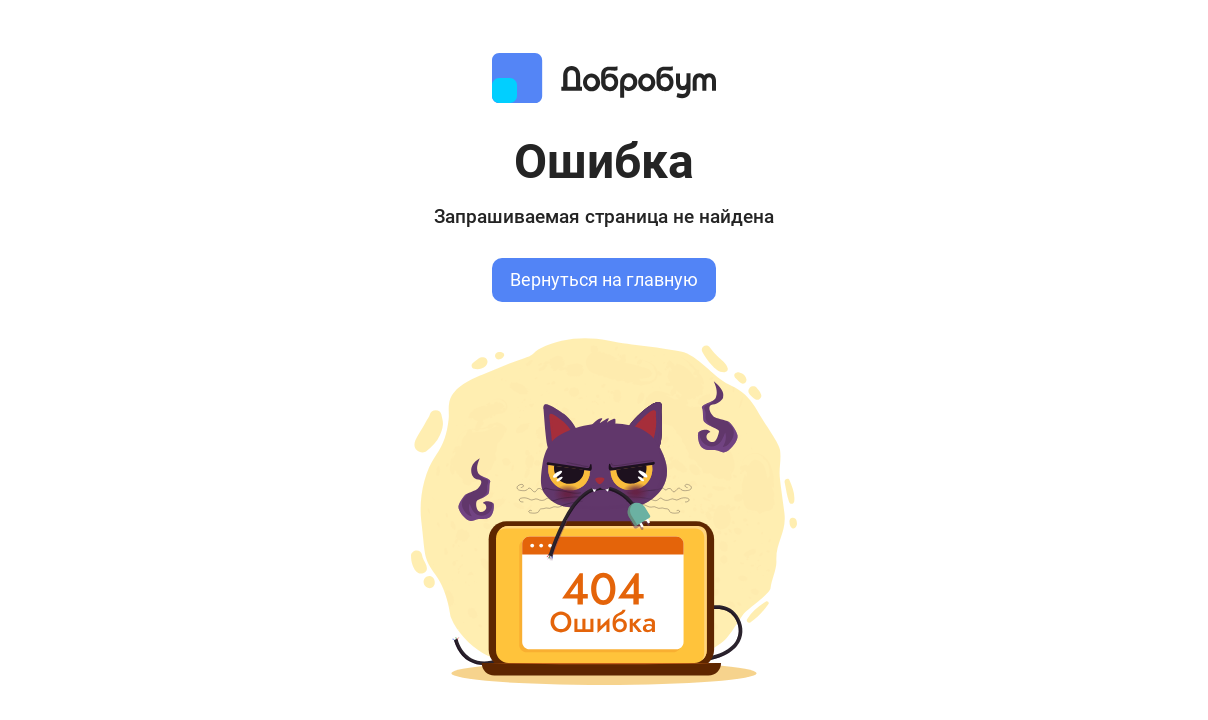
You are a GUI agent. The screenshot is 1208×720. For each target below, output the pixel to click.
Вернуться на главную (604, 280)
